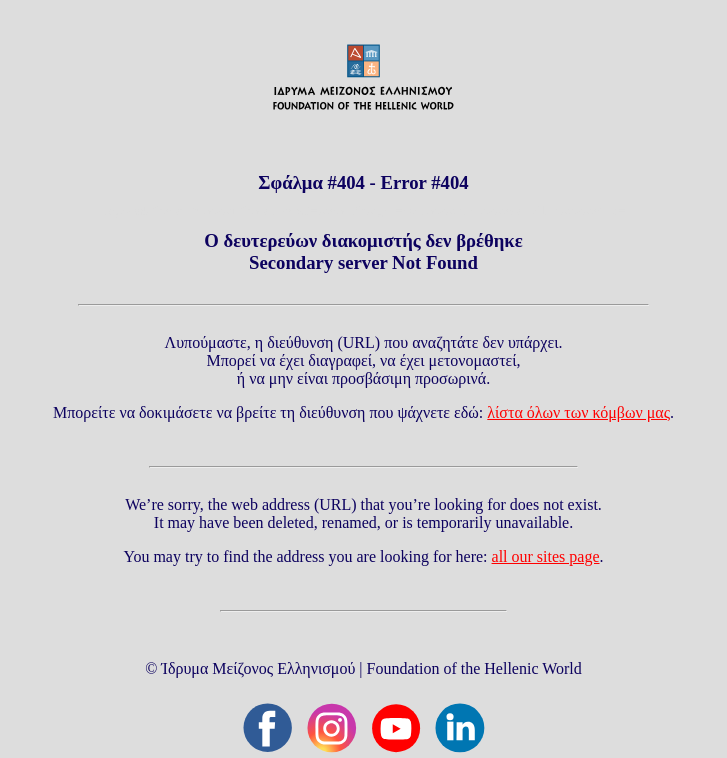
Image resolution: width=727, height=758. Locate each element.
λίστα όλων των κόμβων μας (578, 412)
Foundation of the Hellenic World (474, 668)
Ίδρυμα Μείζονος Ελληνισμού (258, 668)
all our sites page (546, 556)
